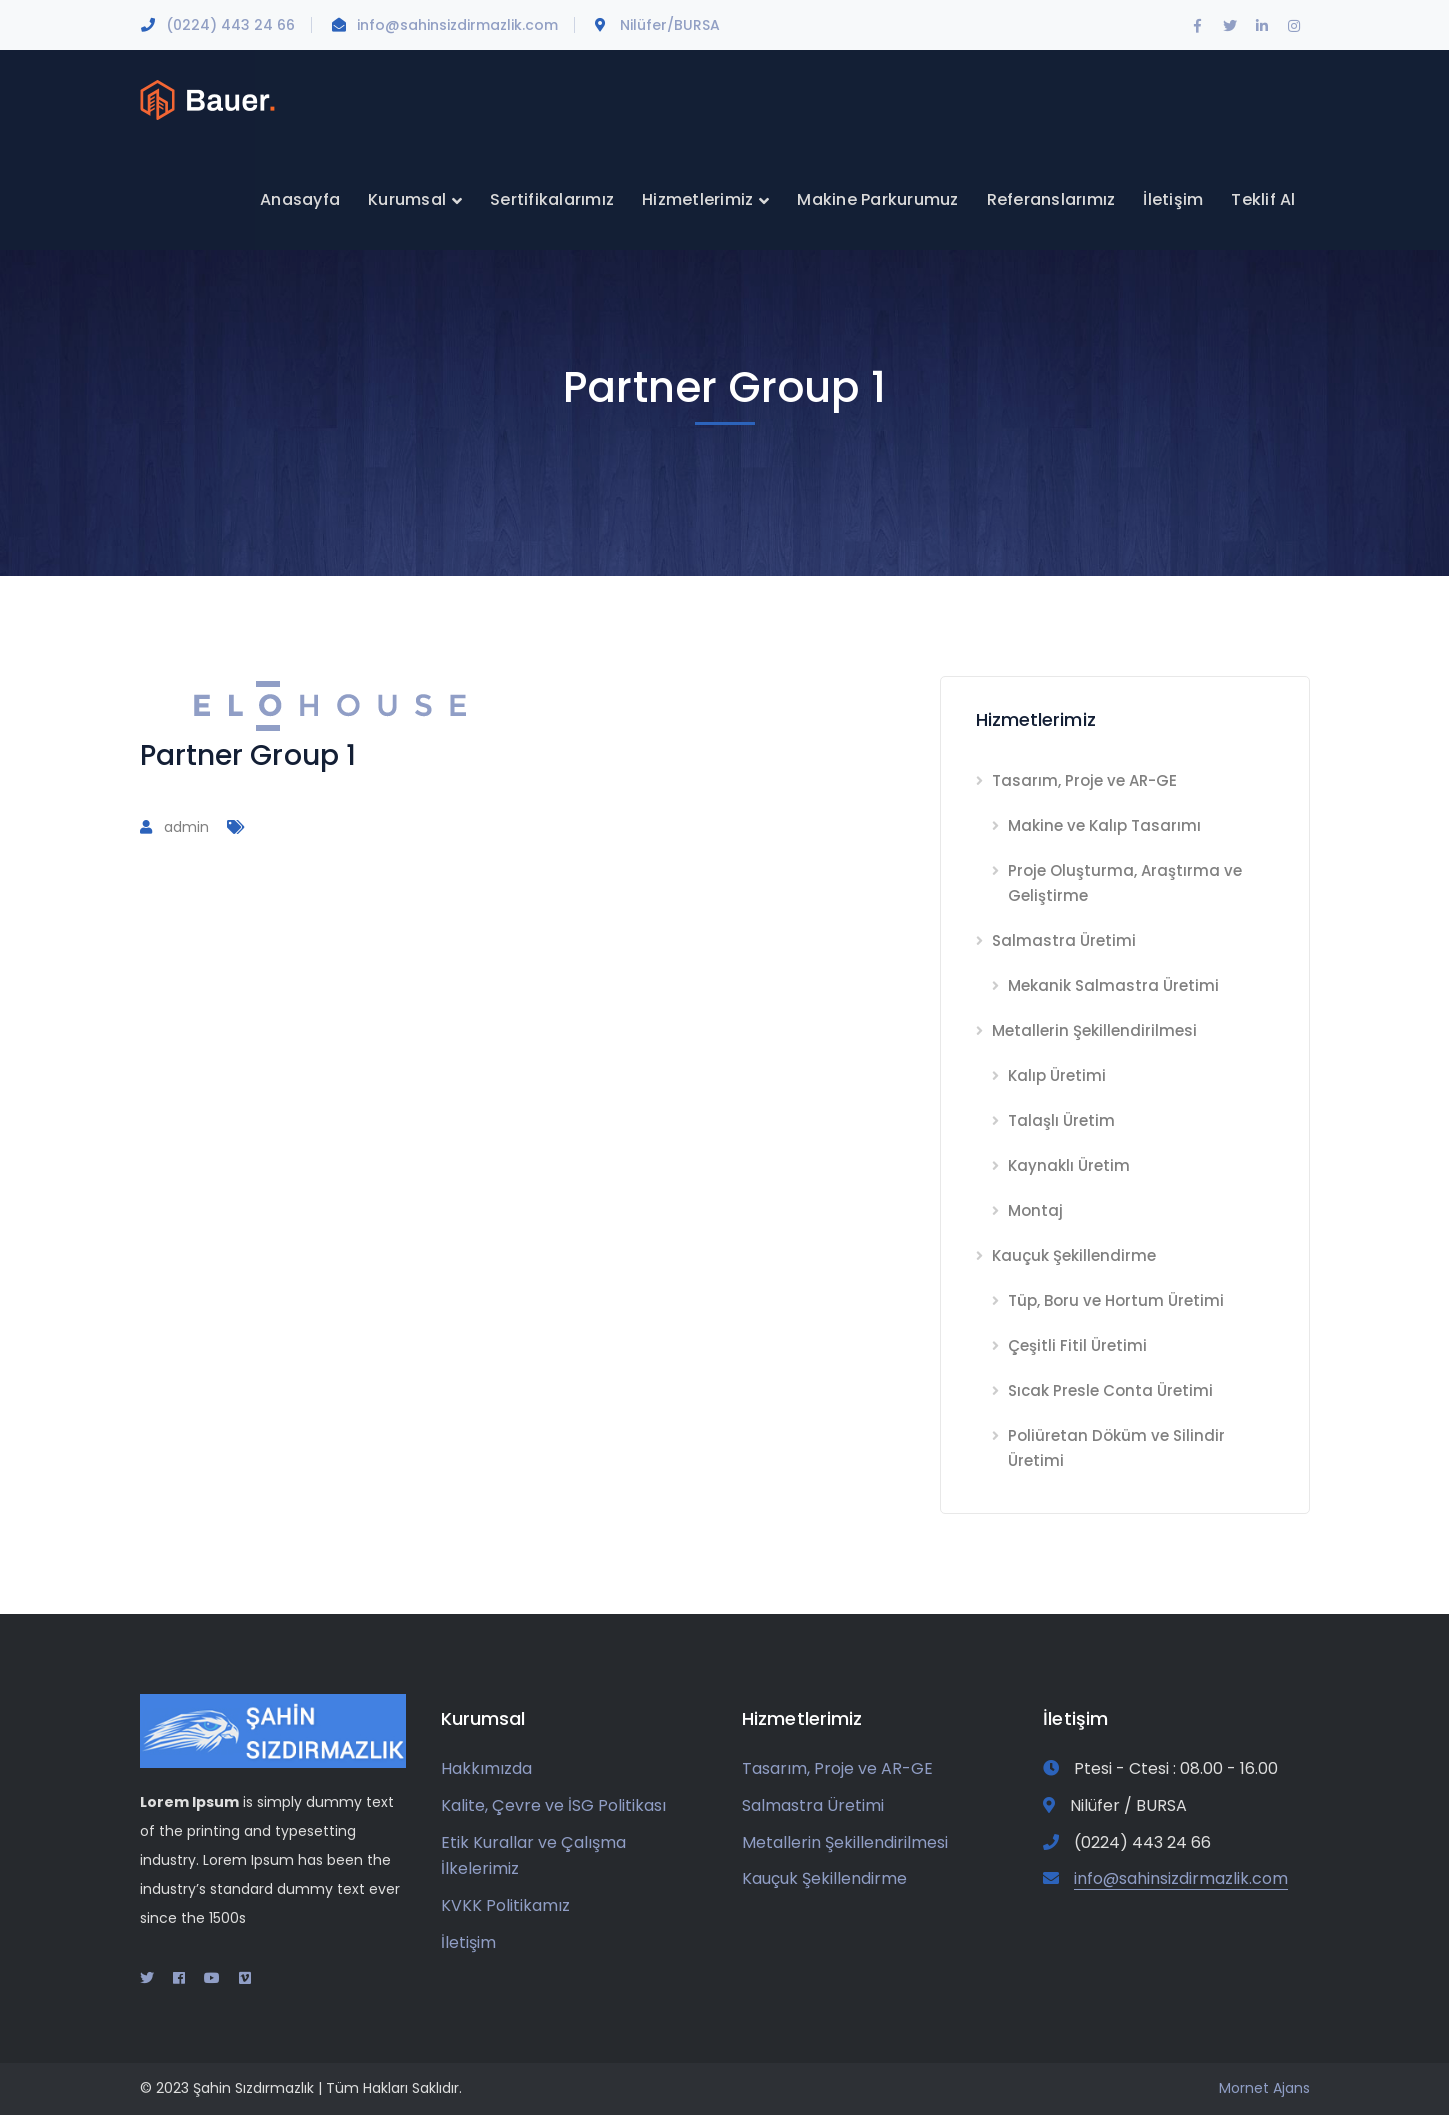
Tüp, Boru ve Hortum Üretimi (1116, 1300)
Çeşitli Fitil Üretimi (1077, 1345)
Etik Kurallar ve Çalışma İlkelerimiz (533, 1856)
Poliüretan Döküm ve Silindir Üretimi (1116, 1448)
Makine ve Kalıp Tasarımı (1104, 825)
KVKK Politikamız (505, 1905)
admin (186, 827)
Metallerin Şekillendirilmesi (1094, 1030)
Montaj (1035, 1210)
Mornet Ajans (1264, 2088)
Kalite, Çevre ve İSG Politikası (553, 1805)
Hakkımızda (486, 1768)
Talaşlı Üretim (1061, 1120)
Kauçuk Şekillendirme (1074, 1255)
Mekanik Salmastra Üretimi (1113, 985)
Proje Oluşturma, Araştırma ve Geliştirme (1125, 883)
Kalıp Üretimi (1057, 1075)
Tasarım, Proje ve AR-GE (1084, 780)
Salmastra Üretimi (1064, 940)
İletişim (468, 1942)
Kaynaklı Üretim (1069, 1165)
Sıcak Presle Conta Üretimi (1110, 1390)
